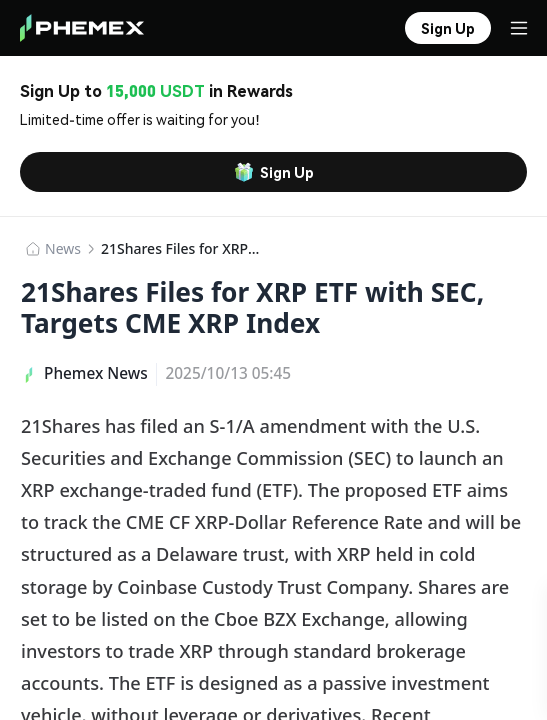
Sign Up (274, 172)
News (63, 248)
